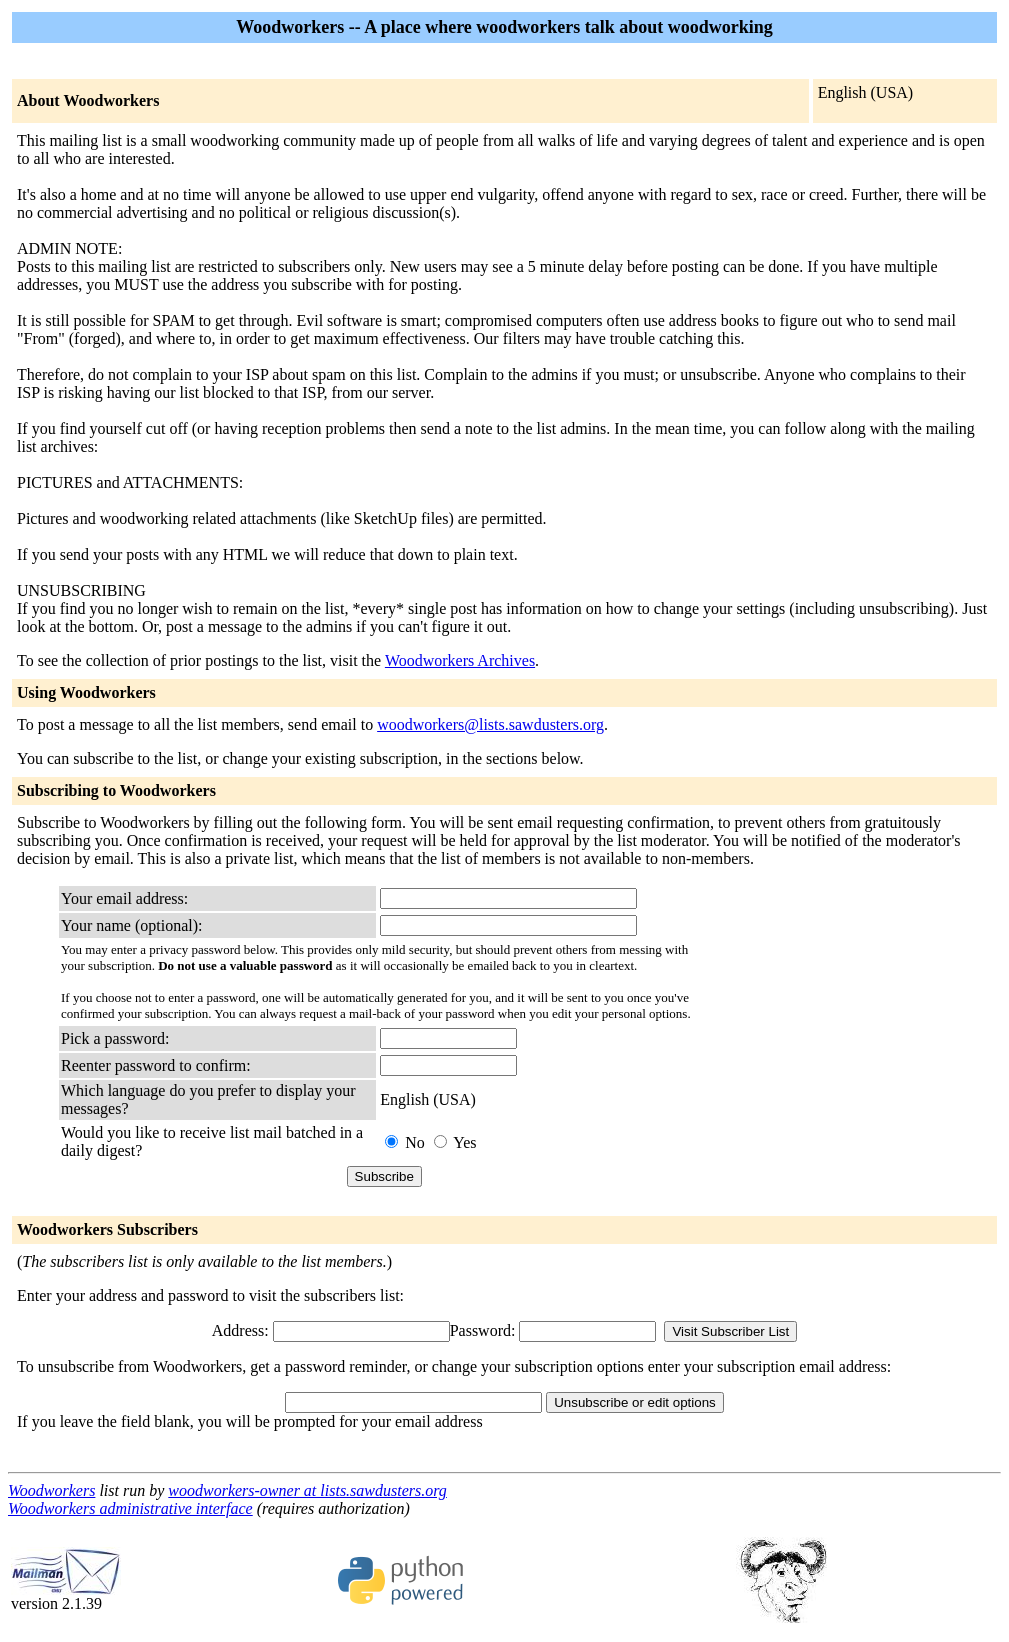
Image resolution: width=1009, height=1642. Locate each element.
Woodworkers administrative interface (130, 1508)
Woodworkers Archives (460, 660)
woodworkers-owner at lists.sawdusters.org (307, 1490)
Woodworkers (51, 1490)
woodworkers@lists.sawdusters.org (490, 724)
